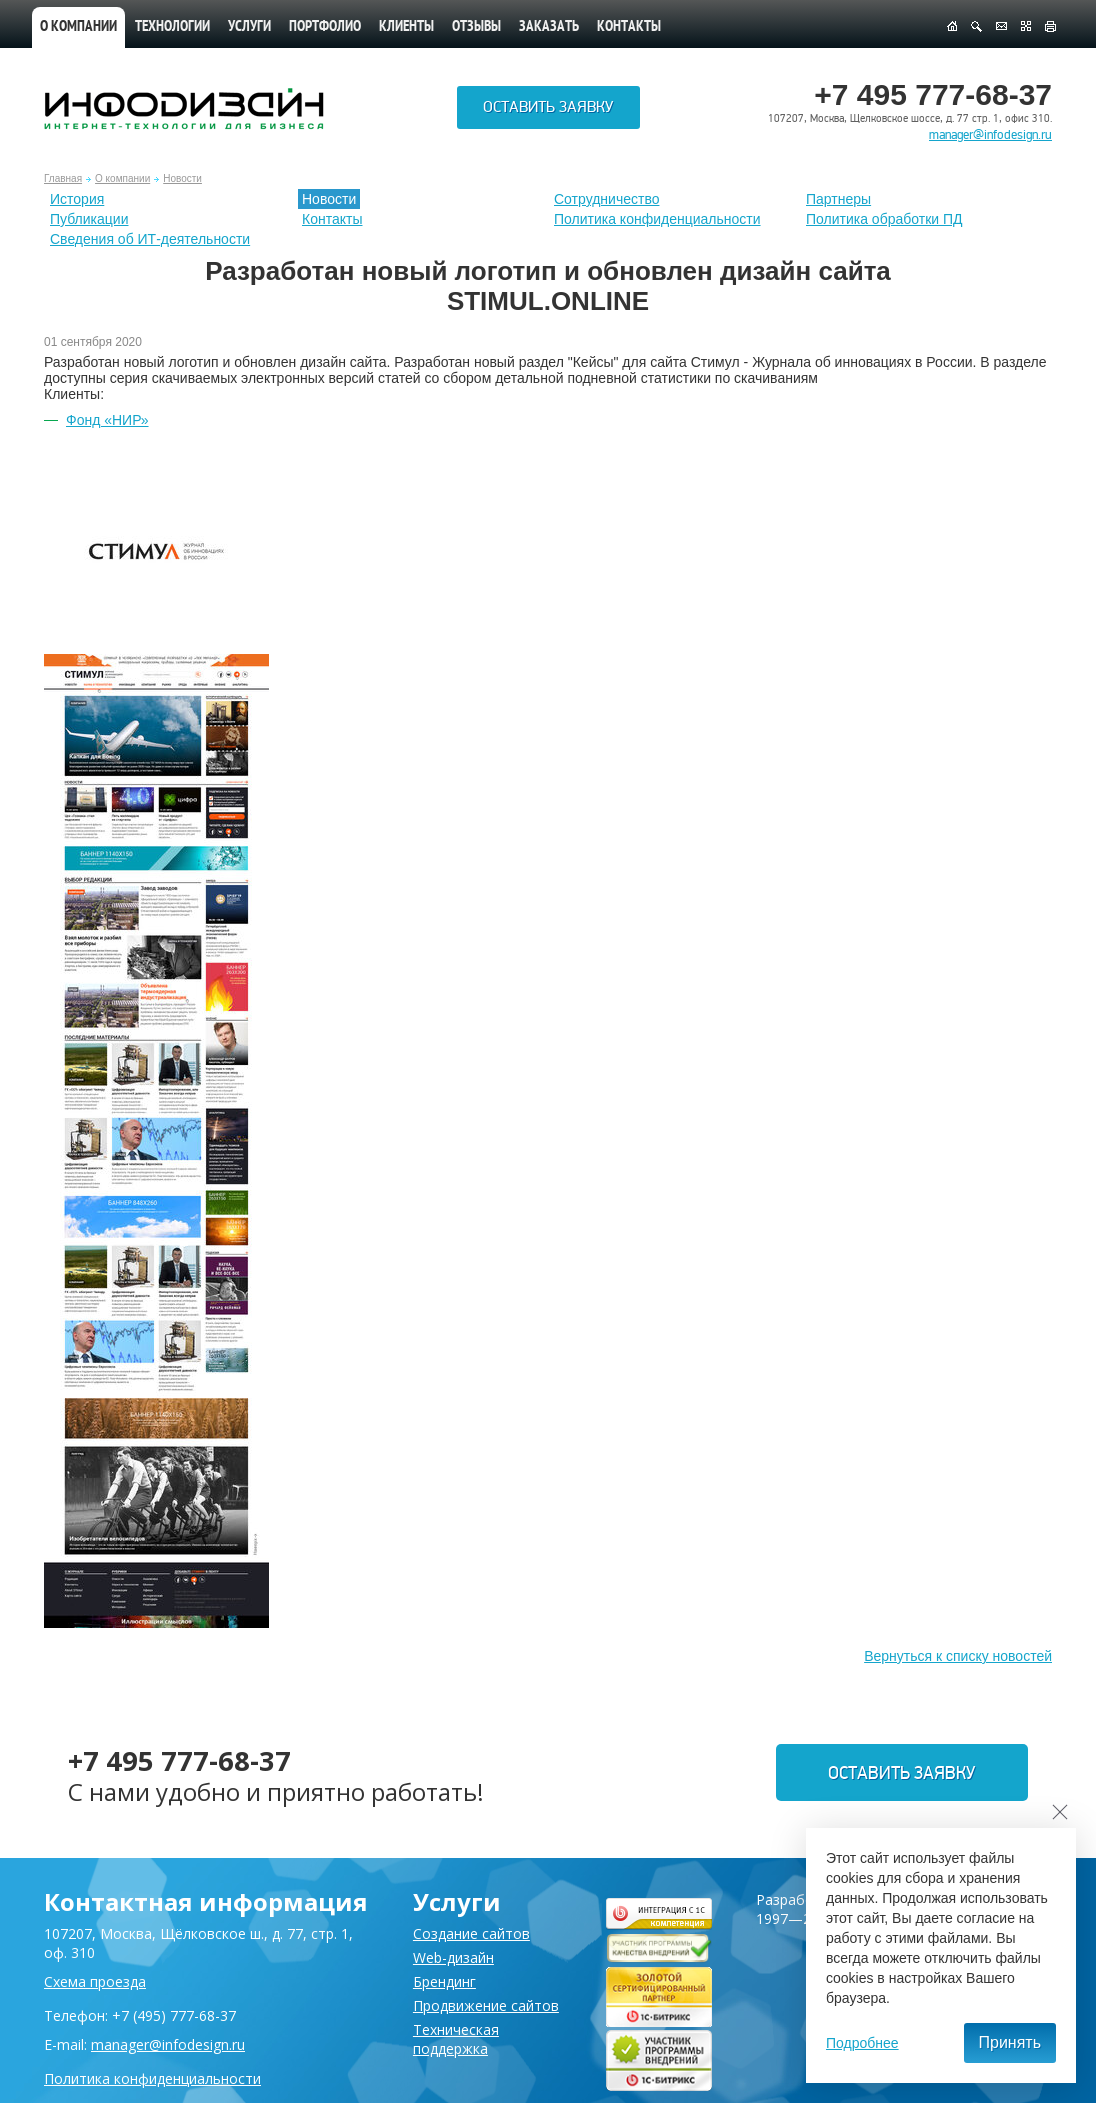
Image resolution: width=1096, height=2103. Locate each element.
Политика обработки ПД (884, 219)
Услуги (249, 27)
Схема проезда (95, 1981)
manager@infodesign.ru (990, 135)
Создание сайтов (471, 1933)
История (77, 199)
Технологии (172, 27)
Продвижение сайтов (486, 2005)
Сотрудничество (606, 199)
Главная (63, 178)
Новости (182, 178)
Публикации (89, 219)
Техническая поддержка (456, 2039)
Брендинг (444, 1981)
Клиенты (406, 27)
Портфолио (325, 27)
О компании (78, 27)
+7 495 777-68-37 (188, 1759)
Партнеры (838, 199)
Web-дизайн (453, 1957)
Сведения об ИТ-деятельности (150, 239)
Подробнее (862, 2043)
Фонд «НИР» (107, 420)
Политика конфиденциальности (657, 219)
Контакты (629, 27)
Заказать (549, 27)
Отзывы (476, 27)
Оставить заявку (548, 111)
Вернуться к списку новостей (958, 1656)
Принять (1010, 2042)
